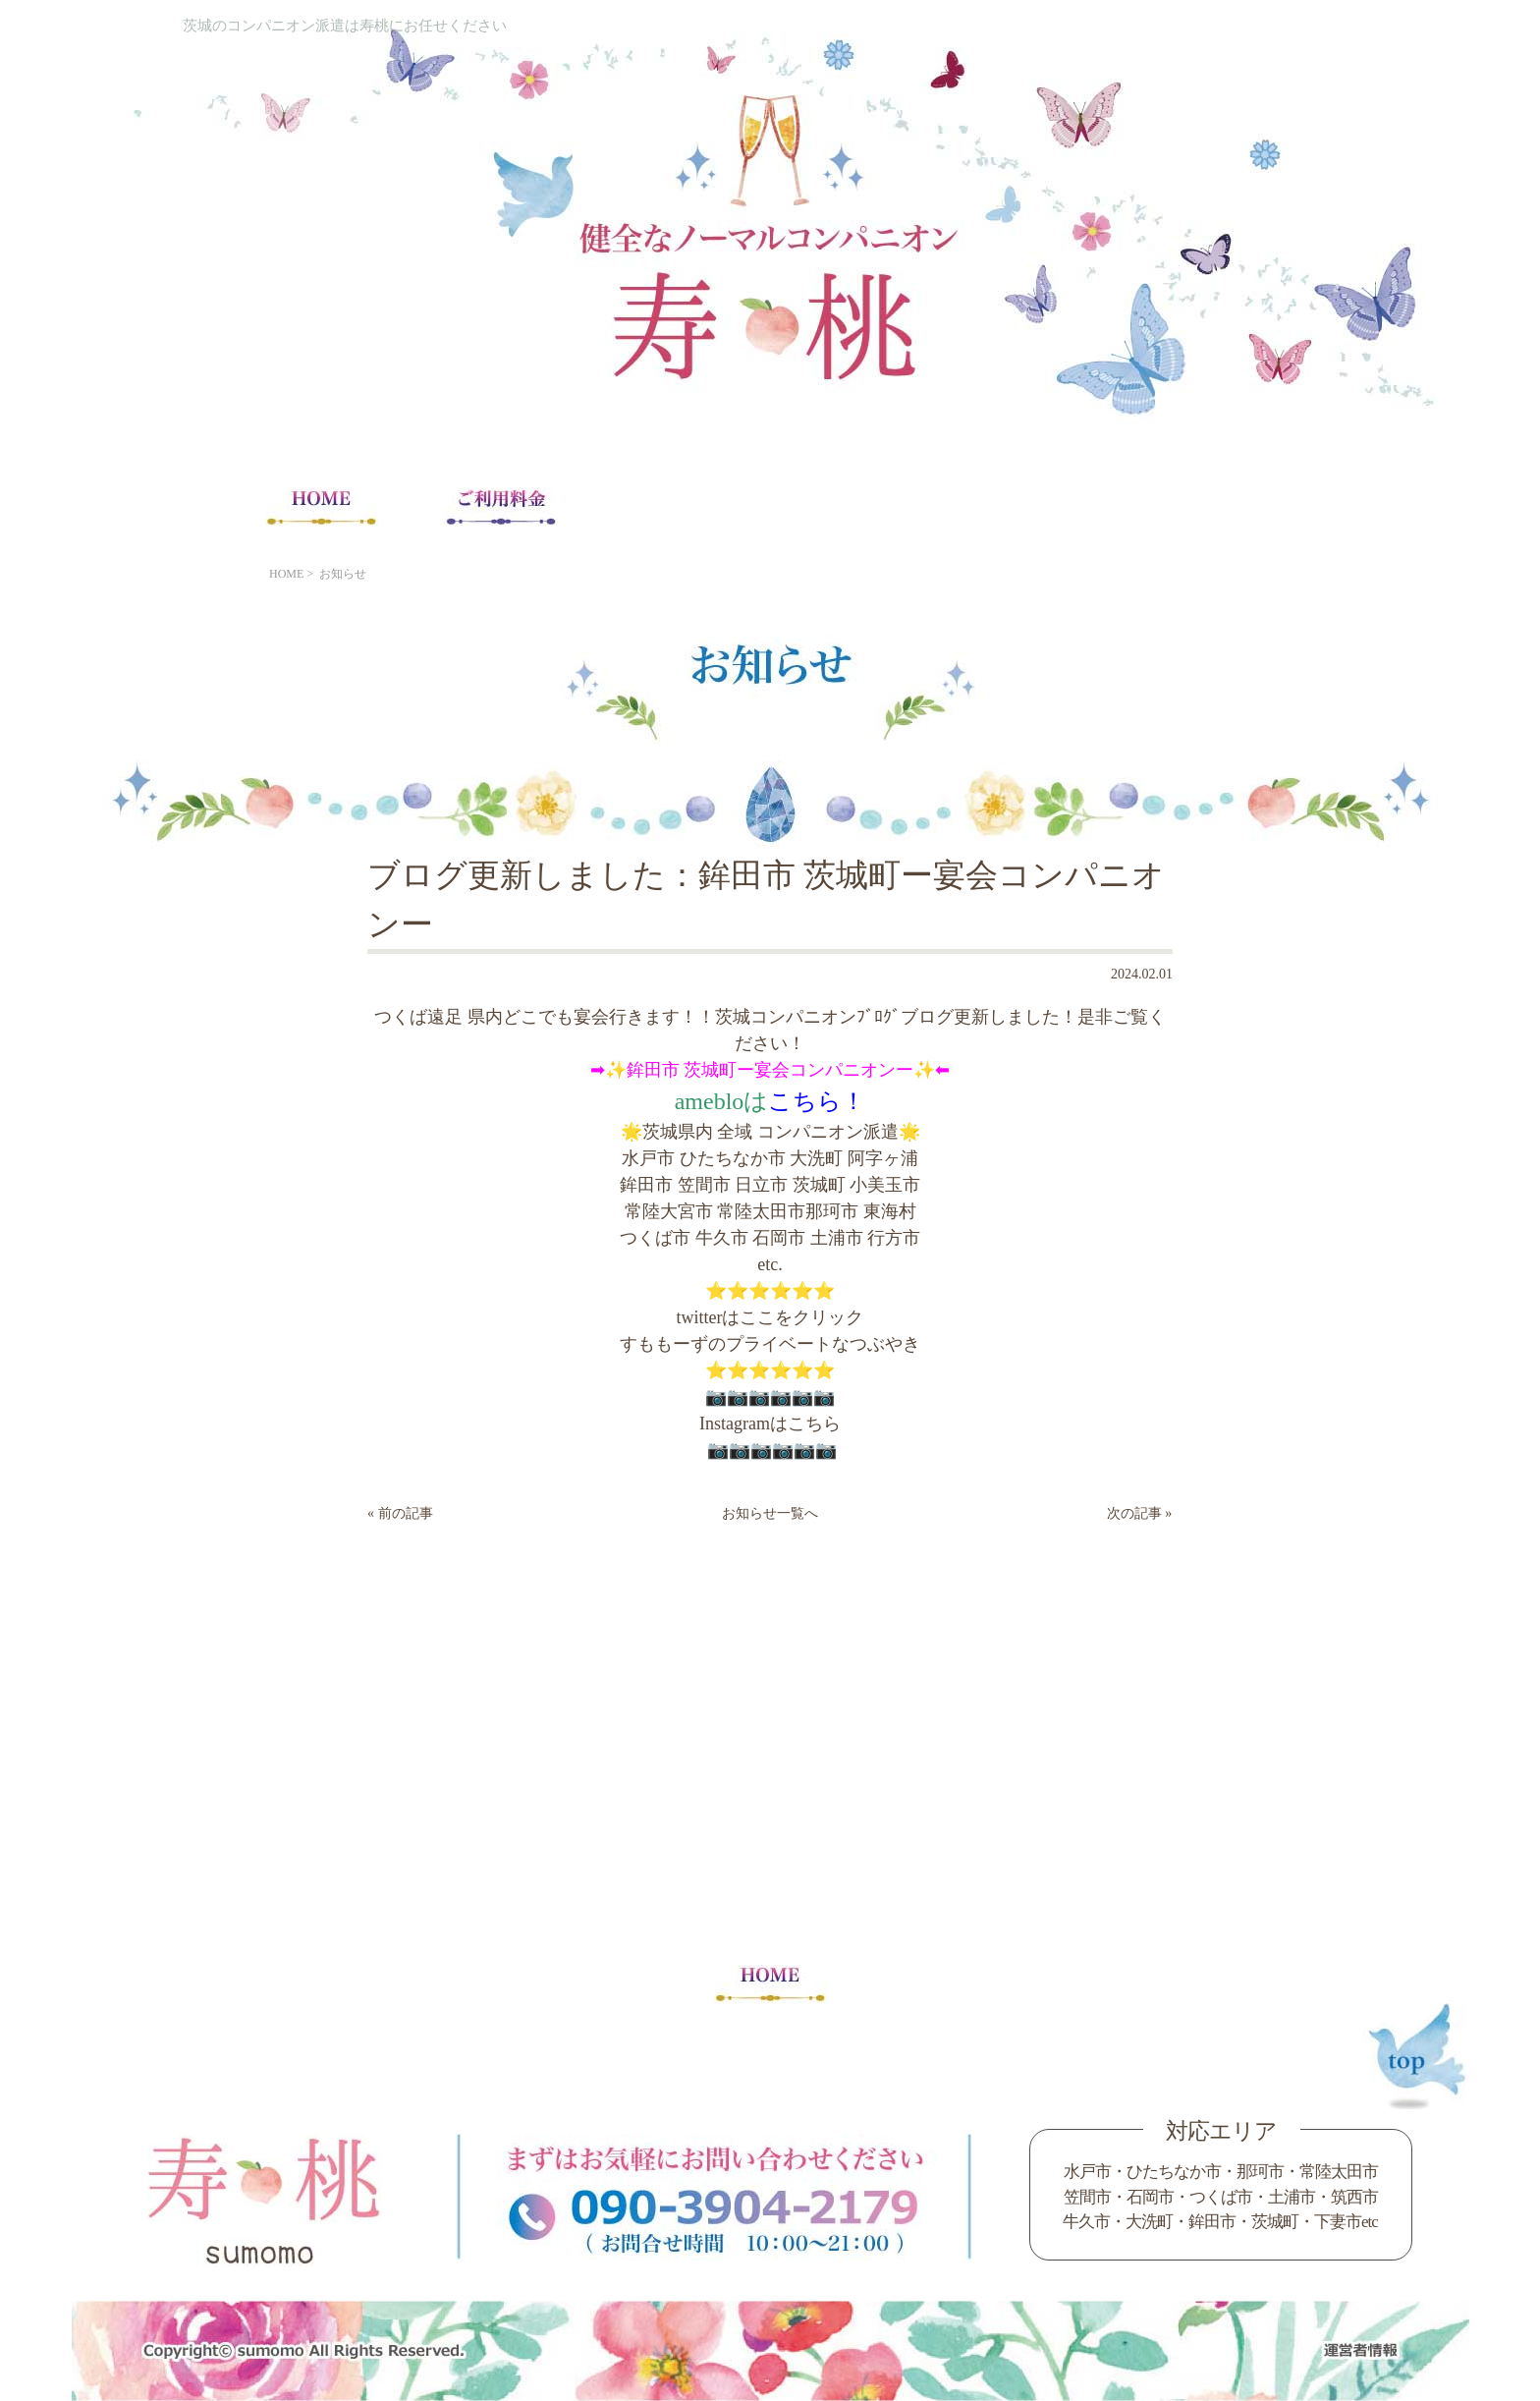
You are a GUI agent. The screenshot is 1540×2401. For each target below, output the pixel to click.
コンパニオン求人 (860, 506)
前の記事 (405, 1513)
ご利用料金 (500, 506)
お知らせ (342, 574)
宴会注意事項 (679, 506)
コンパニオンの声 (1039, 506)
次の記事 (1134, 1513)
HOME (321, 506)
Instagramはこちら (770, 1423)
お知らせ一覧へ (770, 1513)
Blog (1218, 506)
